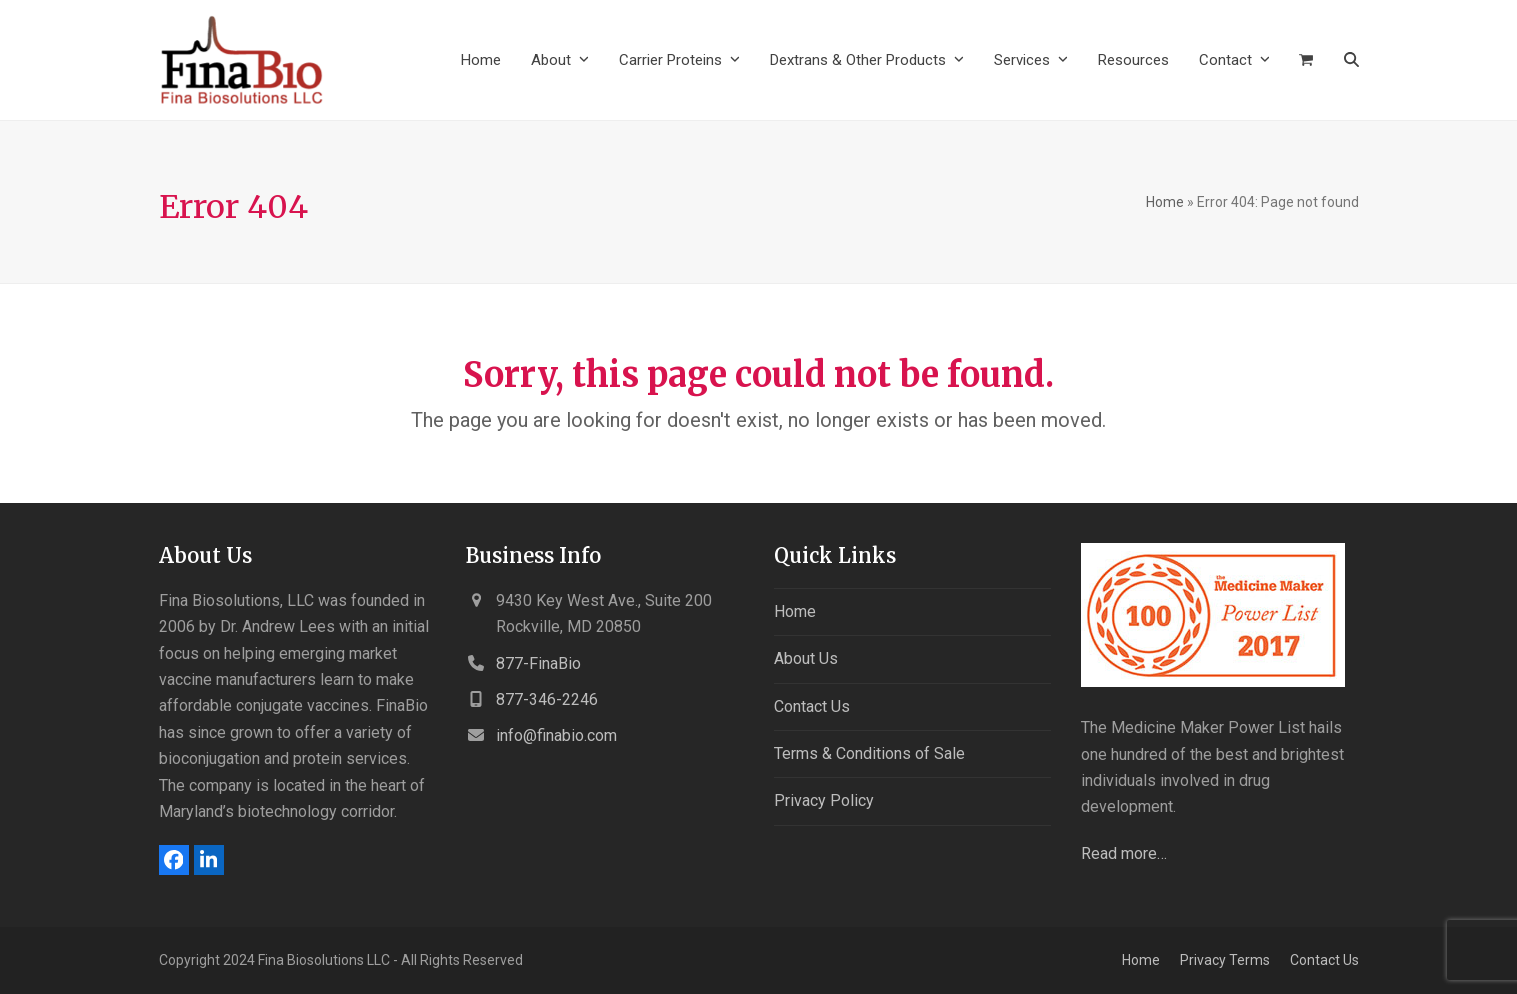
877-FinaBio (538, 663)
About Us (806, 658)
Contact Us (812, 706)
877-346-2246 (547, 699)
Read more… (1124, 853)
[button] (1306, 60)
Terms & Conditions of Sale (869, 753)
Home (1165, 202)
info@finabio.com (556, 735)
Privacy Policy (824, 800)
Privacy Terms (1225, 960)
